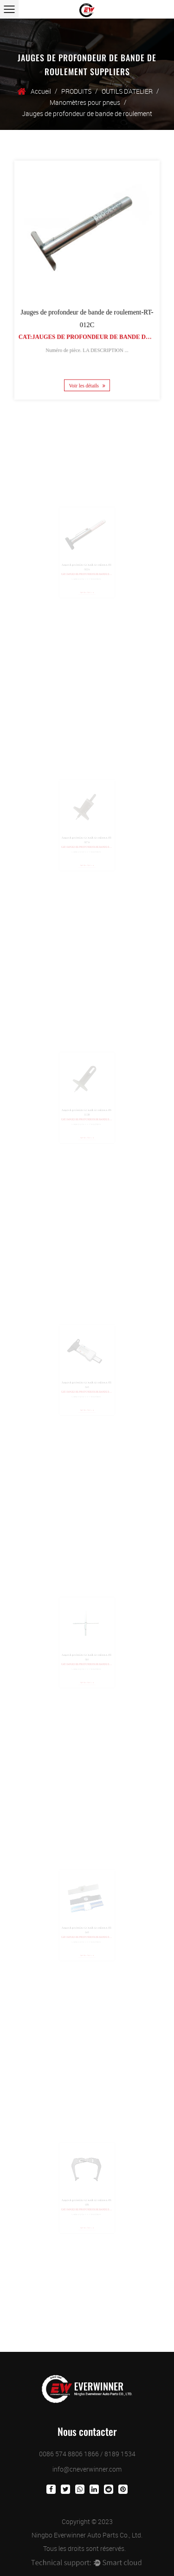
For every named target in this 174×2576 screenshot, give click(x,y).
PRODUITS (76, 91)
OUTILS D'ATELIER (127, 91)
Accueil (41, 91)
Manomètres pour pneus (85, 102)
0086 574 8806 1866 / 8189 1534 (87, 2453)
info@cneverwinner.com (87, 2469)
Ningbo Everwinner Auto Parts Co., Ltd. (87, 2535)
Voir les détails (86, 378)
